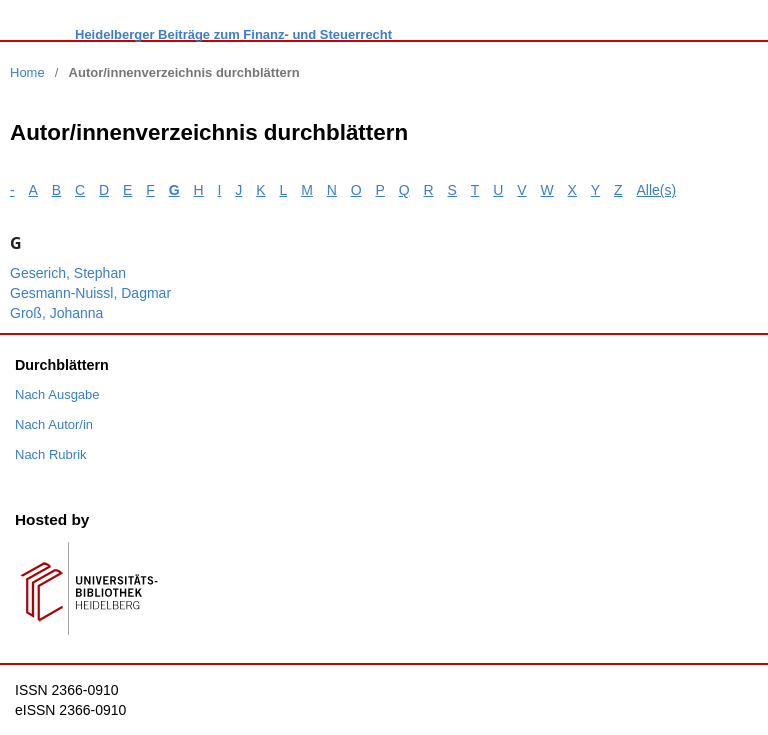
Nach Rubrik (51, 454)
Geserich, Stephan (68, 273)
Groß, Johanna (56, 313)
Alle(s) (657, 190)
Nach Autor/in (54, 424)
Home (27, 72)
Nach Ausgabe (57, 394)
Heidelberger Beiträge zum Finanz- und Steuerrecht (233, 34)
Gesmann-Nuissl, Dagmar (90, 293)
